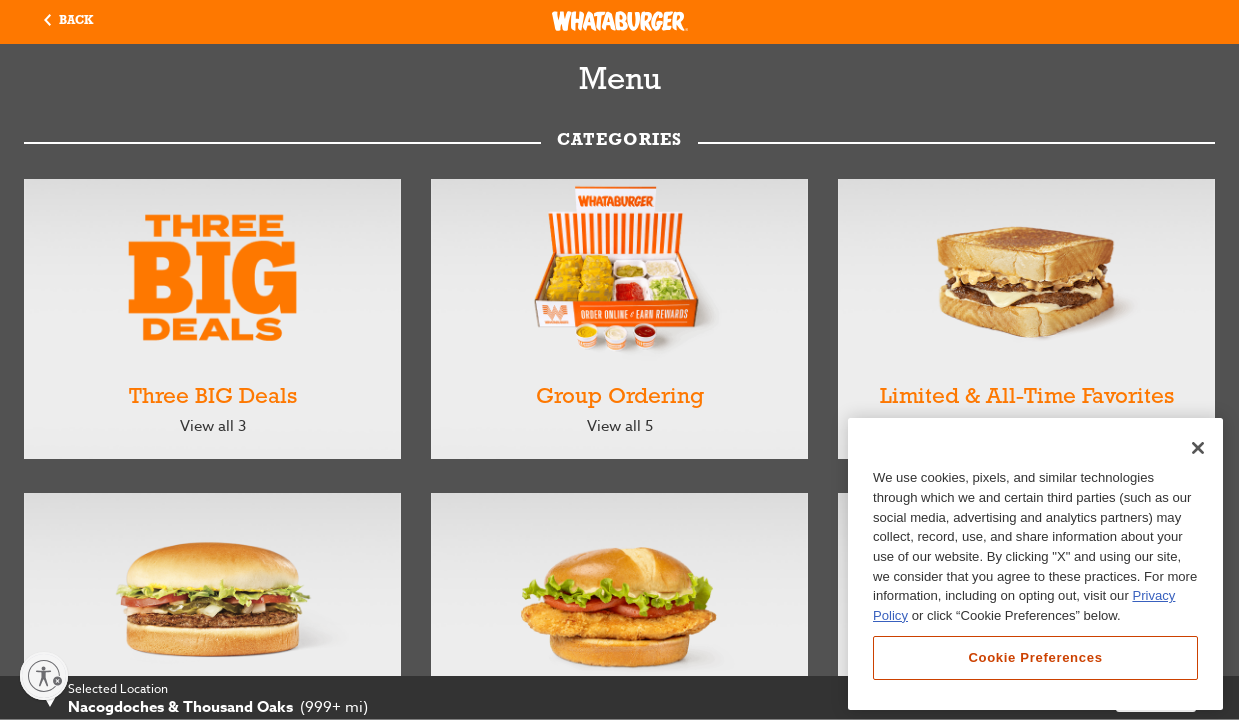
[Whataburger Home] (620, 21)
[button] (68, 22)
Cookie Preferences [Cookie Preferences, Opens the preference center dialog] (1035, 657)
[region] (1035, 564)
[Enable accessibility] (44, 676)
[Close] (1198, 448)
